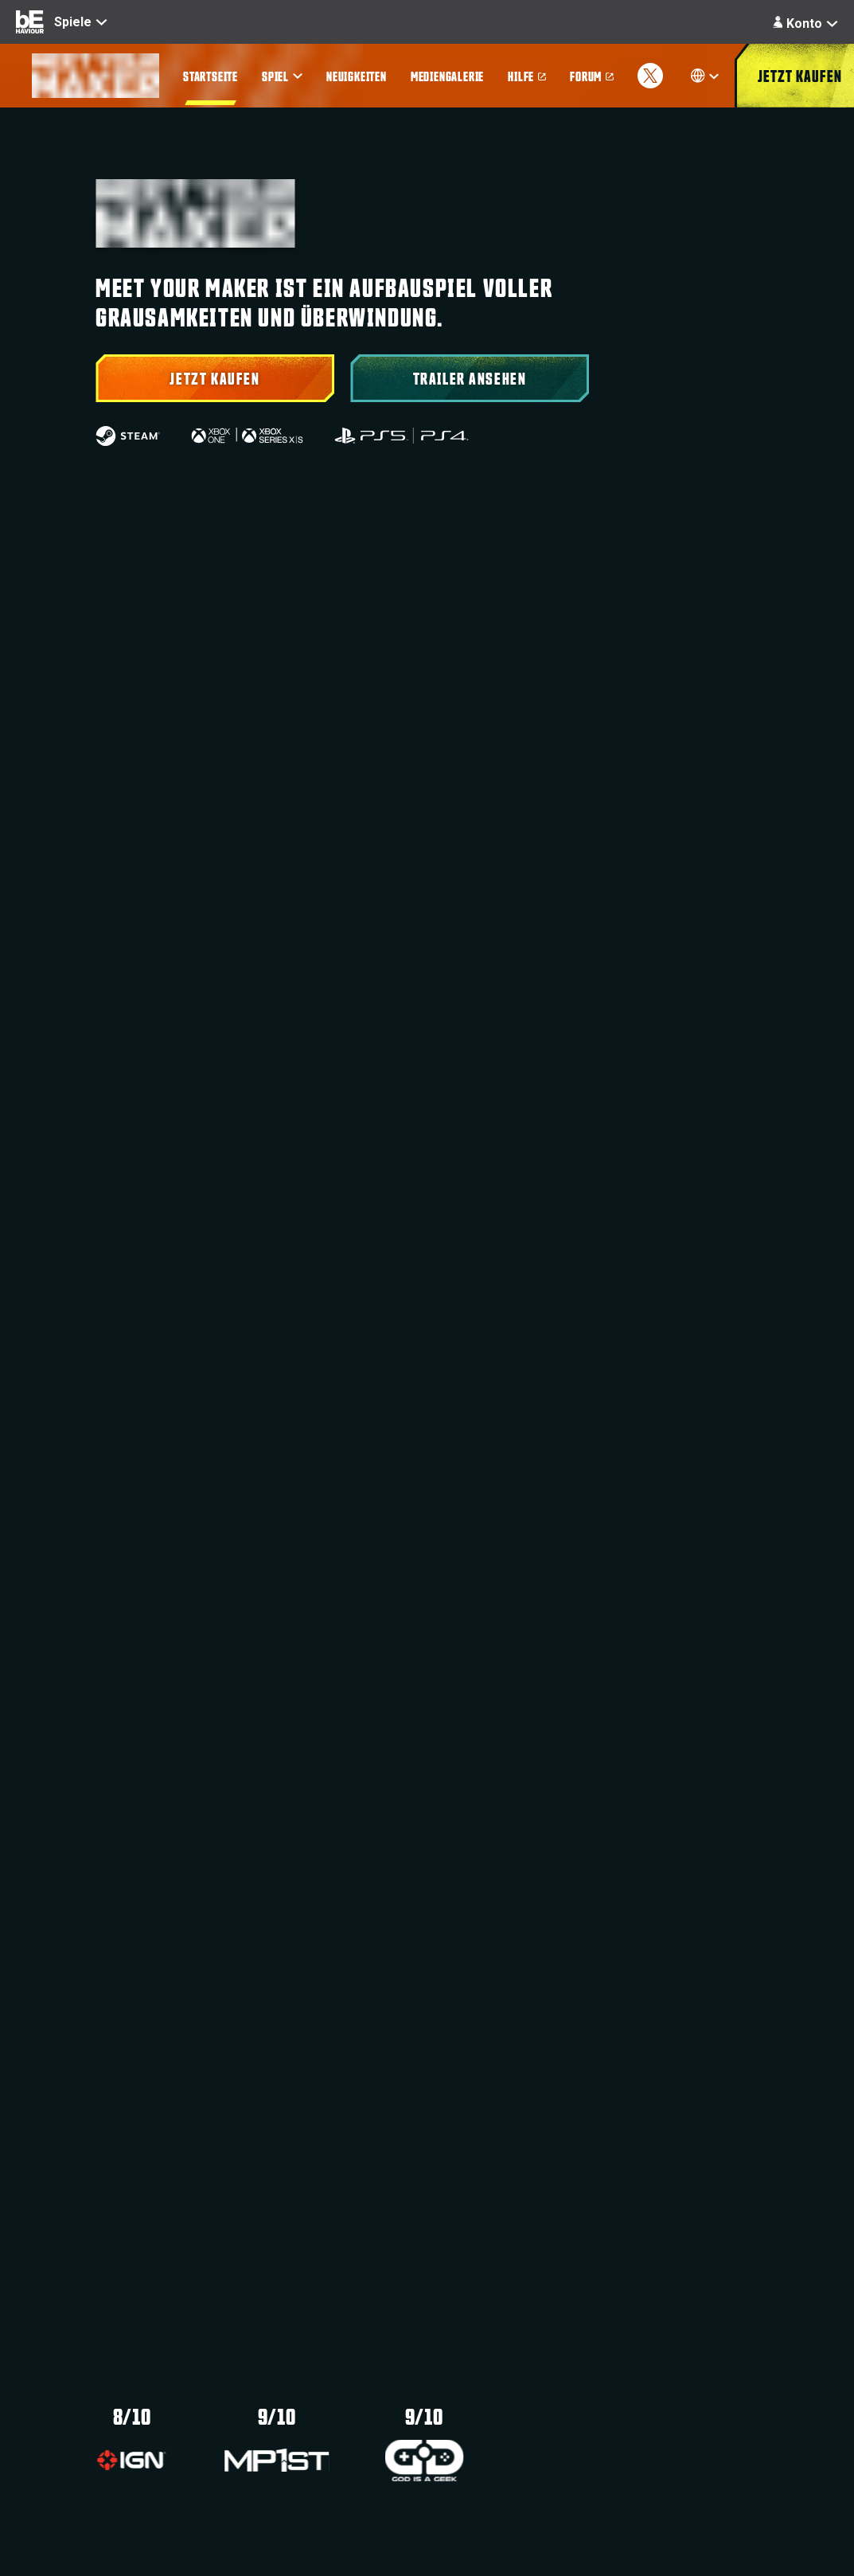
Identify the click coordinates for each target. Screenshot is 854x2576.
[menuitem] (210, 75)
